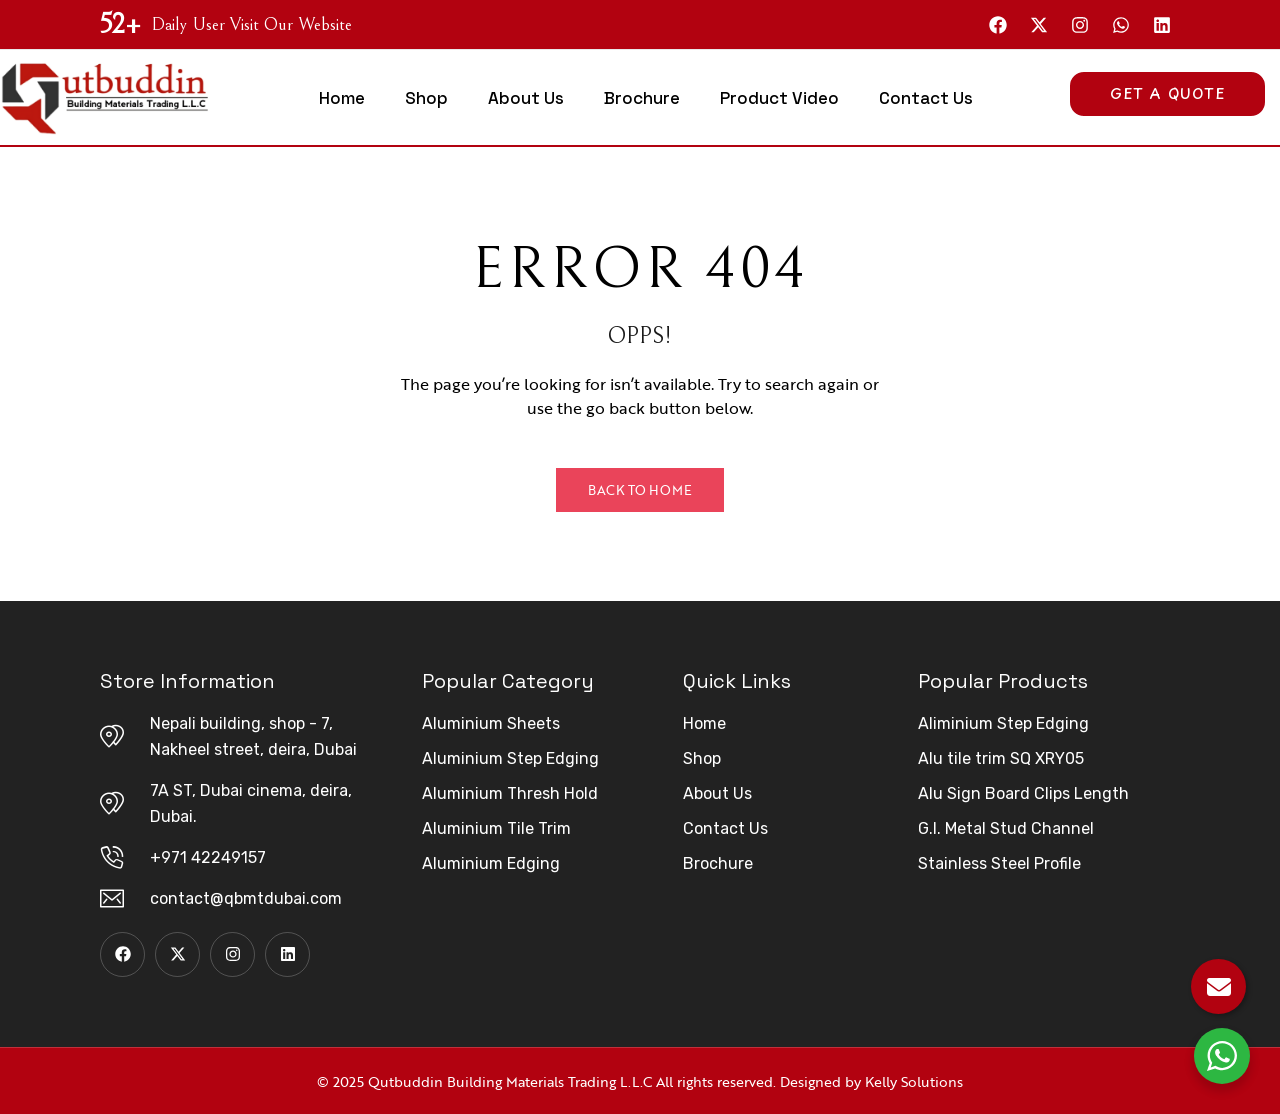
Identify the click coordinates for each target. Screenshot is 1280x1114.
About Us (526, 98)
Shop (426, 98)
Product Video (779, 98)
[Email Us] (1218, 986)
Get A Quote (1167, 93)
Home (342, 98)
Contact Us (926, 98)
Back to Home (640, 490)
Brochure (642, 98)
